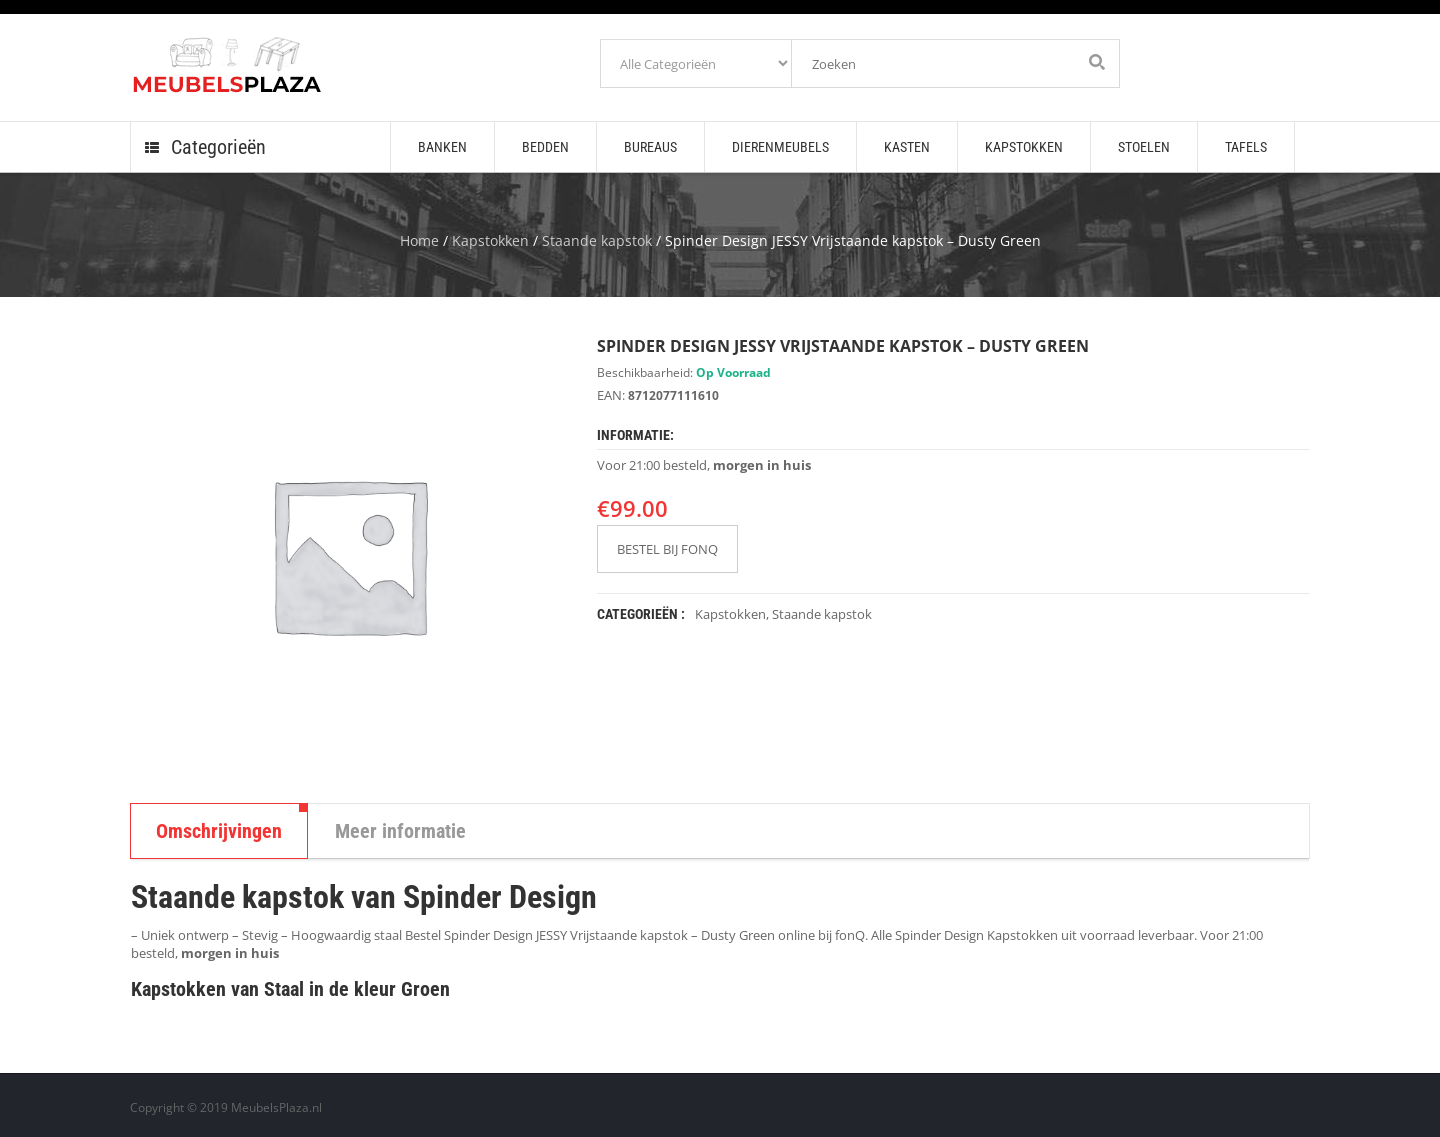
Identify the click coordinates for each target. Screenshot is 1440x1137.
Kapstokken (490, 240)
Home (419, 240)
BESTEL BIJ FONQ (667, 549)
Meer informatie (400, 831)
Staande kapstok (597, 240)
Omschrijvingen (219, 831)
